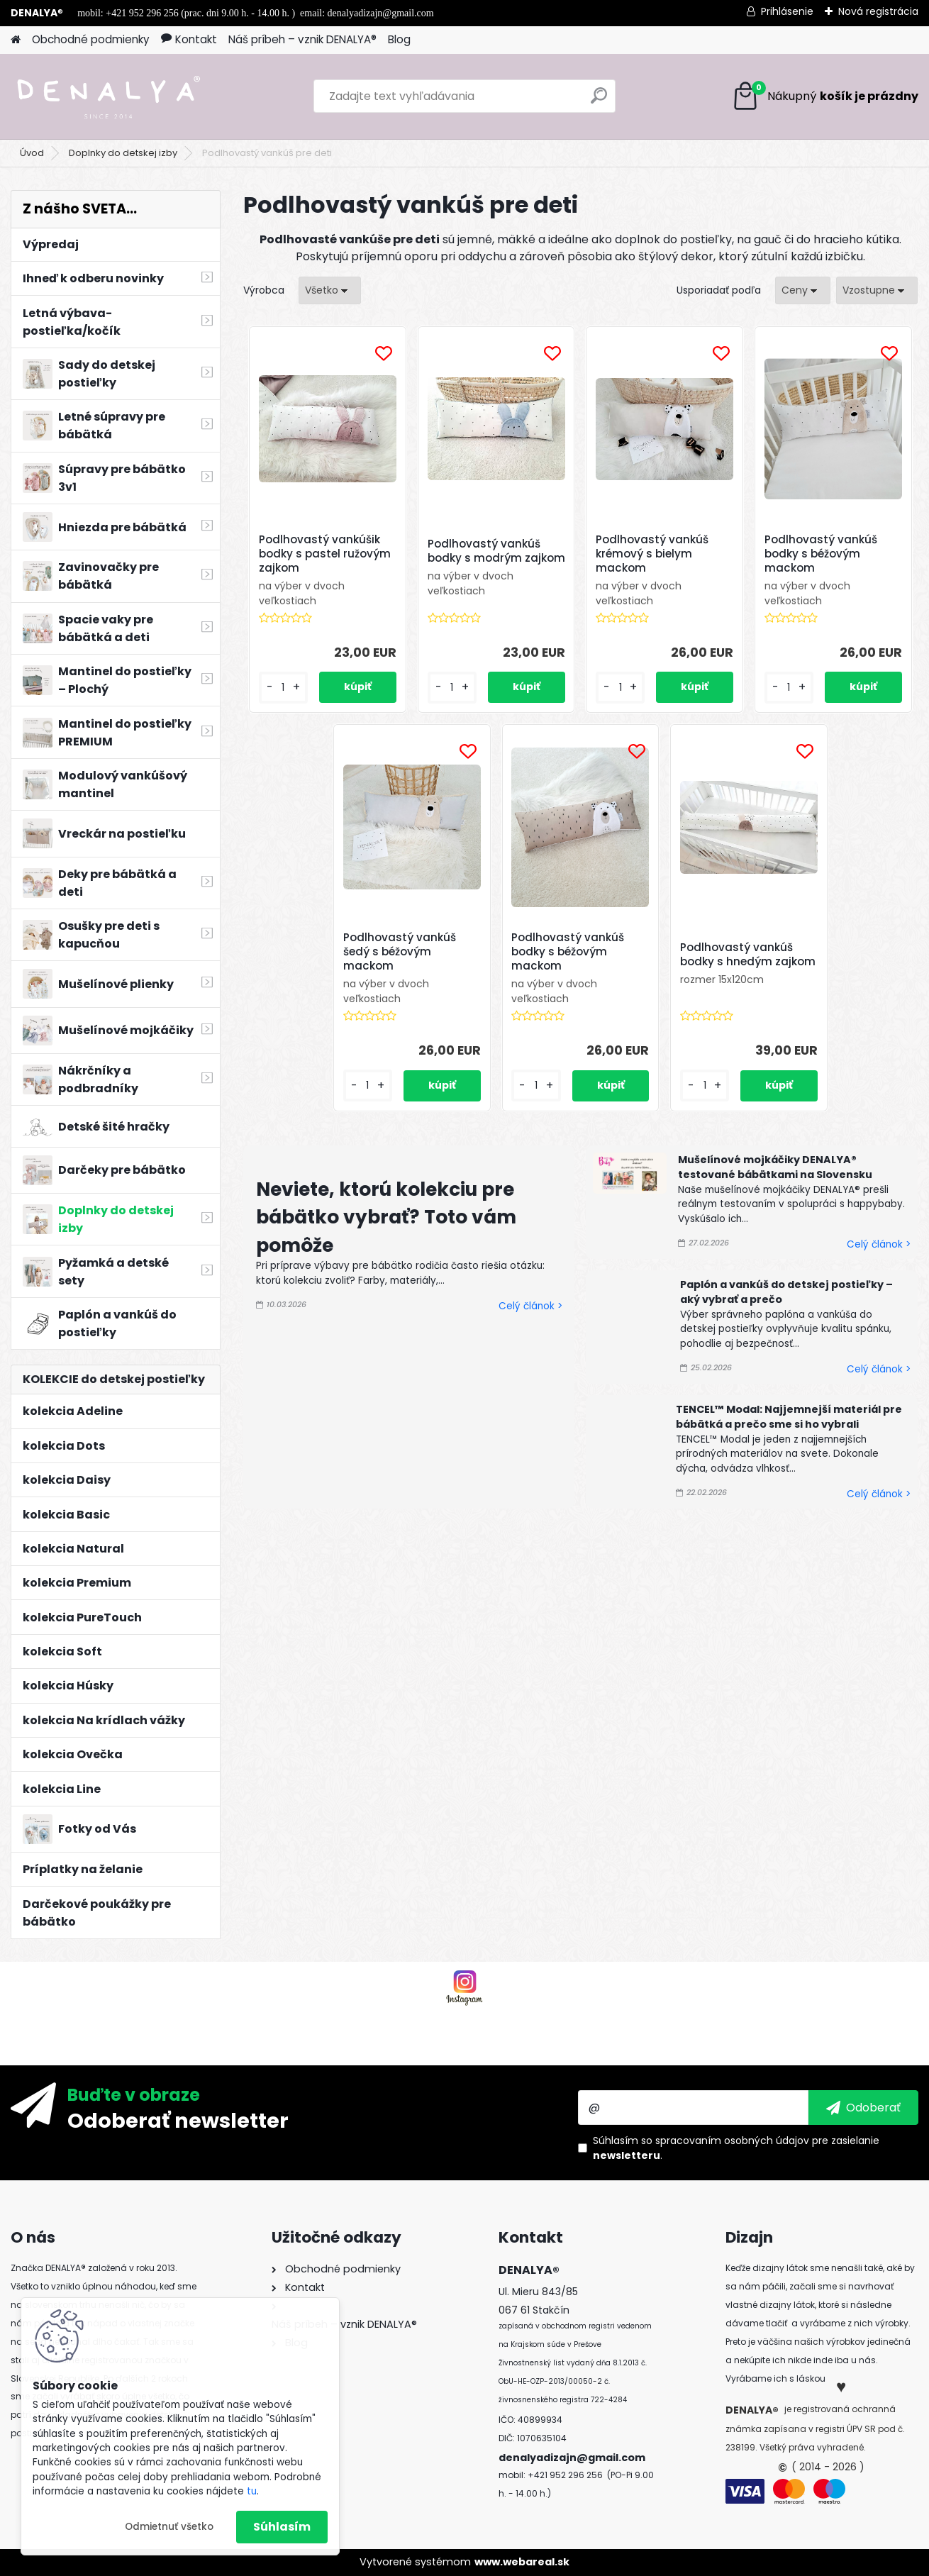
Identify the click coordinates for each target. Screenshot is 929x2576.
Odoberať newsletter (178, 2119)
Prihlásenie (787, 11)
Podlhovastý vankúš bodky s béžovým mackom (820, 554)
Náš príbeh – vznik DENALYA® (302, 39)
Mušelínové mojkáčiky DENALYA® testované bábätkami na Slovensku (775, 1167)
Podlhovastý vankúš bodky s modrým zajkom (496, 551)
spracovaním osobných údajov (732, 2140)
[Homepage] (16, 40)
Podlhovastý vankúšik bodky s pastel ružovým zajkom (325, 554)
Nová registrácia (878, 11)
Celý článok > (530, 1306)
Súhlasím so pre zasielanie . (736, 2148)
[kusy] (283, 688)
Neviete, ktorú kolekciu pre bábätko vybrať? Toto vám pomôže (386, 1217)
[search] (599, 101)
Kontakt (189, 39)
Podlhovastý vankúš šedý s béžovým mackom (399, 952)
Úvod (32, 153)
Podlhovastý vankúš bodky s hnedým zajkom (748, 954)
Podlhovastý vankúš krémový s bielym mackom (652, 554)
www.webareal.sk (521, 2562)
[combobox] (802, 290)
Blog (399, 39)
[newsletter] (863, 2107)
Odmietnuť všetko (169, 2526)
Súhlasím (282, 2527)
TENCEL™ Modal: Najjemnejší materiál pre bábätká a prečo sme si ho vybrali (789, 1417)
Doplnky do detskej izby (123, 153)
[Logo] (108, 96)
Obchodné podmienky (91, 39)
